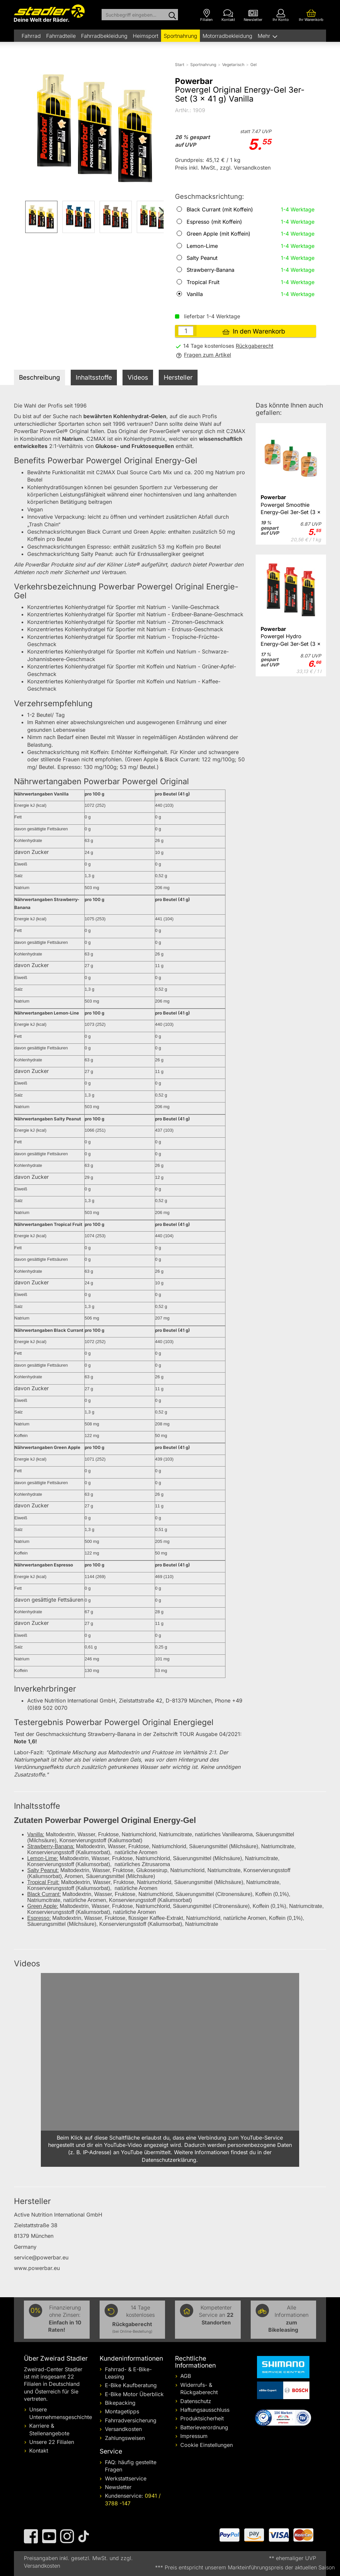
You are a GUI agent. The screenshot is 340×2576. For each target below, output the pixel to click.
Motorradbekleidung (227, 36)
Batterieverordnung (204, 2427)
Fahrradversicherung (130, 2420)
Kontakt (38, 2450)
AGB (185, 2376)
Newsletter (118, 2487)
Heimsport (145, 36)
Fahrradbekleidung (104, 36)
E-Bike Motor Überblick (134, 2394)
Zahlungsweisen (125, 2438)
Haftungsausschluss (204, 2409)
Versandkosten (123, 2429)
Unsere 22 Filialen (51, 2442)
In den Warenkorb (253, 331)
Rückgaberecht (254, 345)
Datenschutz (195, 2401)
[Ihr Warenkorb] (311, 15)
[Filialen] (206, 15)
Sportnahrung (180, 36)
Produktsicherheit (202, 2418)
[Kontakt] (228, 15)
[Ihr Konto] (281, 15)
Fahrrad (31, 36)
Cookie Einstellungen (206, 2445)
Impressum (194, 2436)
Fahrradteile (61, 36)
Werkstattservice (125, 2478)
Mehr (265, 36)
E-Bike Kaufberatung (131, 2385)
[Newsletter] (253, 15)
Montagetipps (122, 2411)
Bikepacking (120, 2402)
